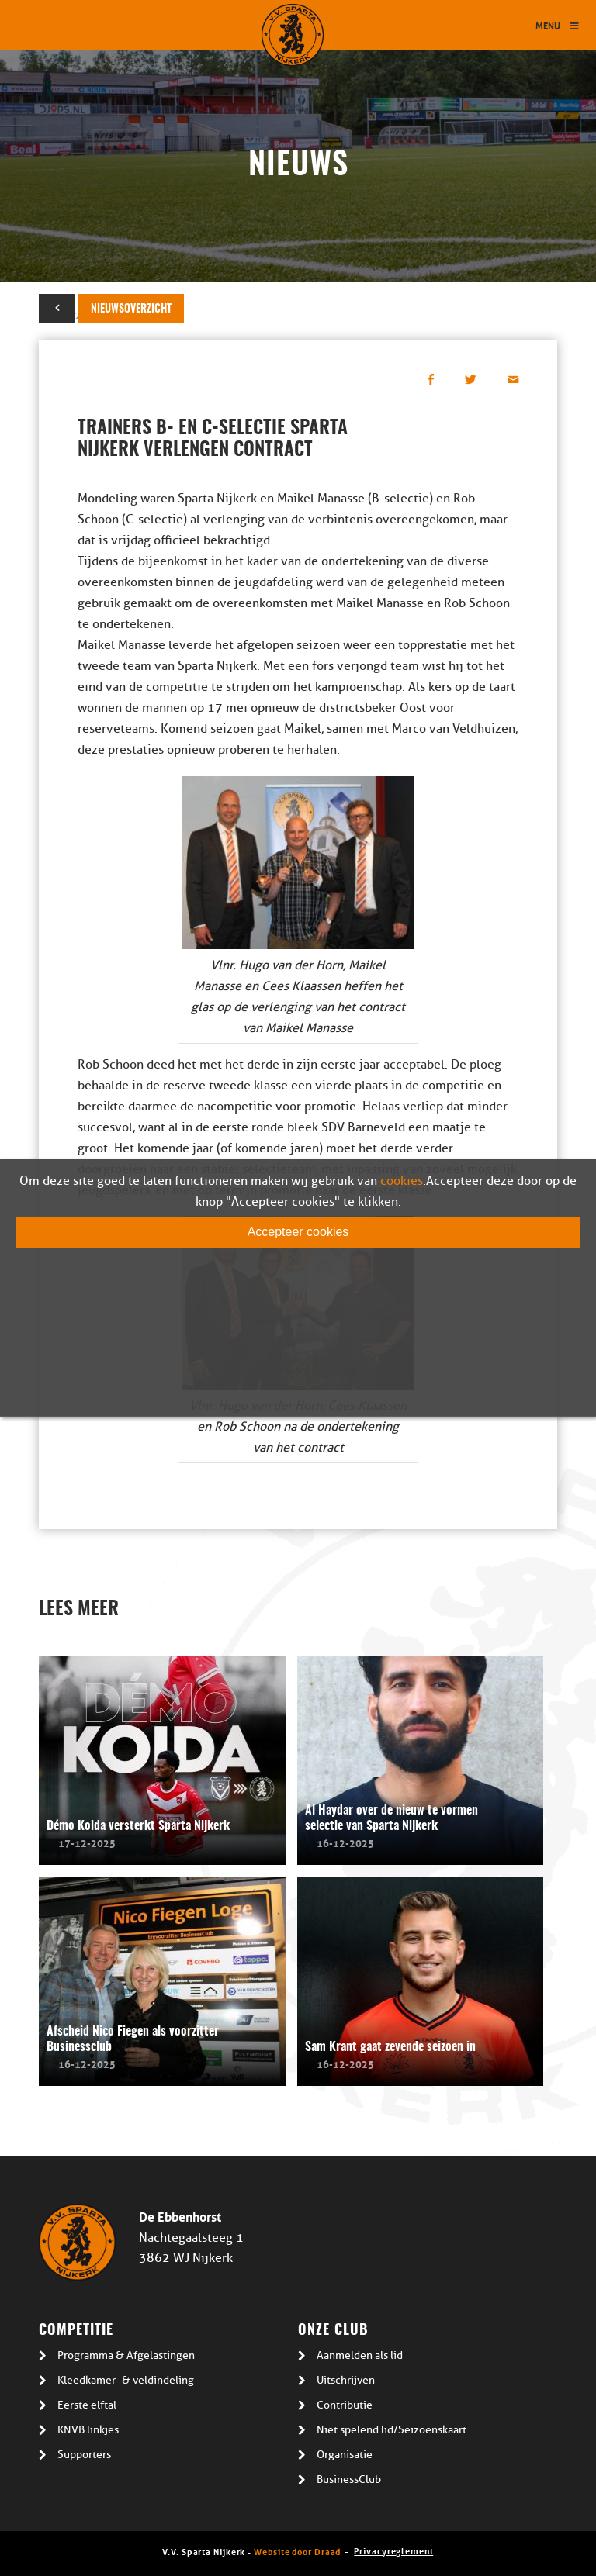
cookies (401, 1181)
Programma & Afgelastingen (126, 2355)
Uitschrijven (346, 2380)
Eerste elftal (86, 2405)
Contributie (344, 2405)
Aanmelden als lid (360, 2355)
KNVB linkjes (88, 2429)
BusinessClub (349, 2479)
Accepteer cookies (298, 1231)
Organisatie (344, 2454)
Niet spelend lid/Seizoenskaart (391, 2429)
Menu (557, 25)
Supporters (84, 2454)
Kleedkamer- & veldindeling (125, 2380)
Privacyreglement (393, 2550)
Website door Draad (297, 2550)
